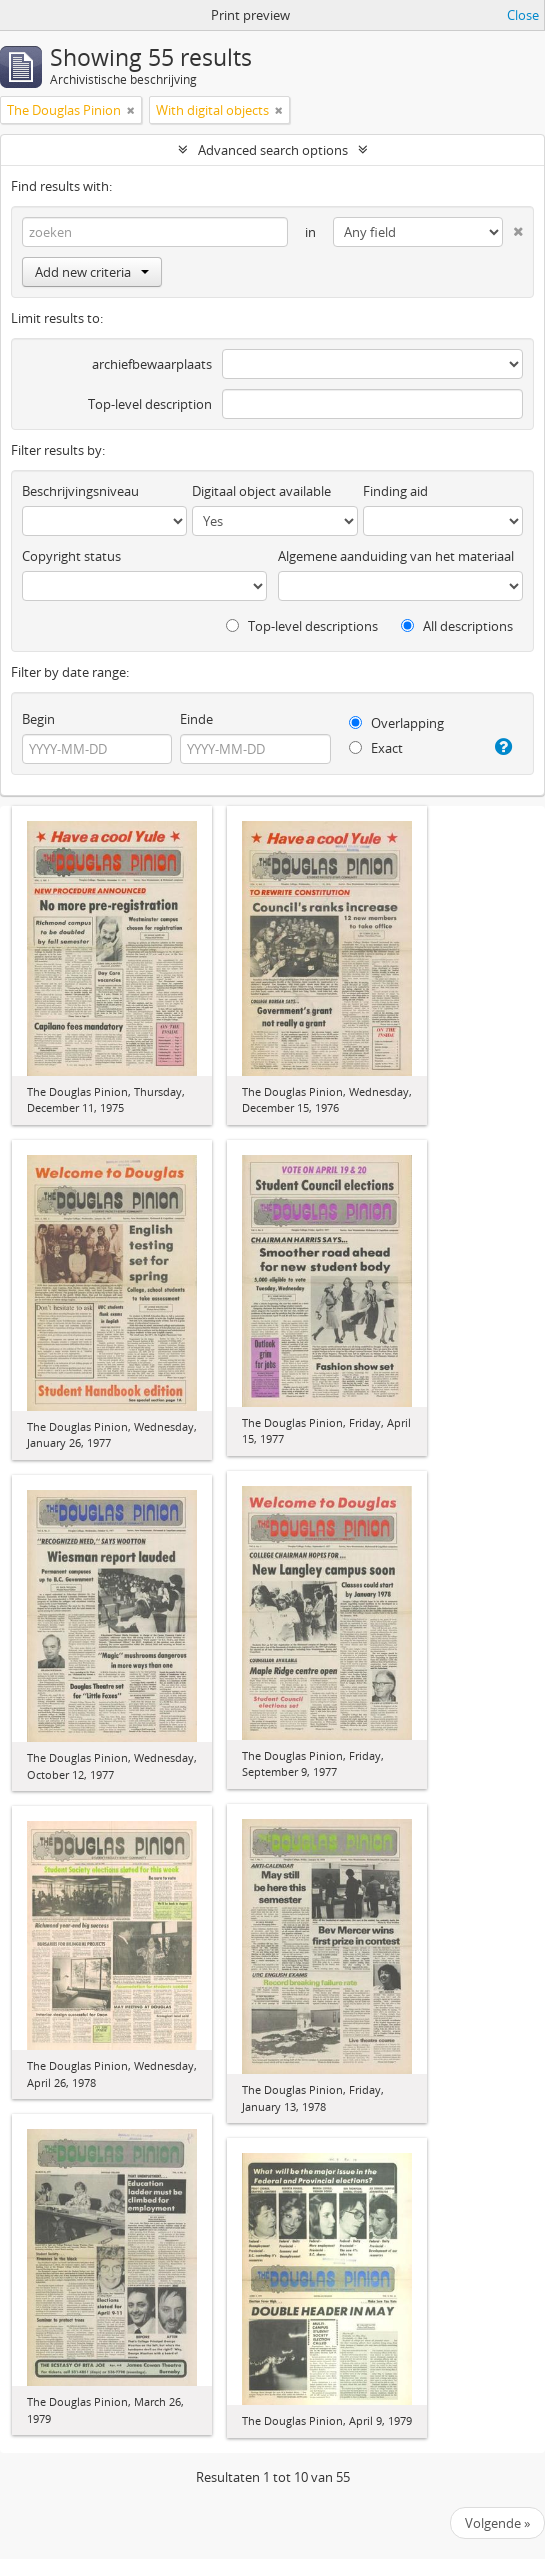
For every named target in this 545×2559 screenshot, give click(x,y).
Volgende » (497, 2523)
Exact (376, 748)
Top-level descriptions (302, 626)
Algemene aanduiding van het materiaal (396, 556)
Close (523, 15)
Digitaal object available (261, 491)
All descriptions (457, 626)
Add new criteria (92, 272)
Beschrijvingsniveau (80, 491)
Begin (38, 719)
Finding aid (395, 491)
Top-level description (150, 404)
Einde (196, 719)
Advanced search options (273, 150)
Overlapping (396, 723)
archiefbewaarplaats (152, 364)
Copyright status (71, 556)
